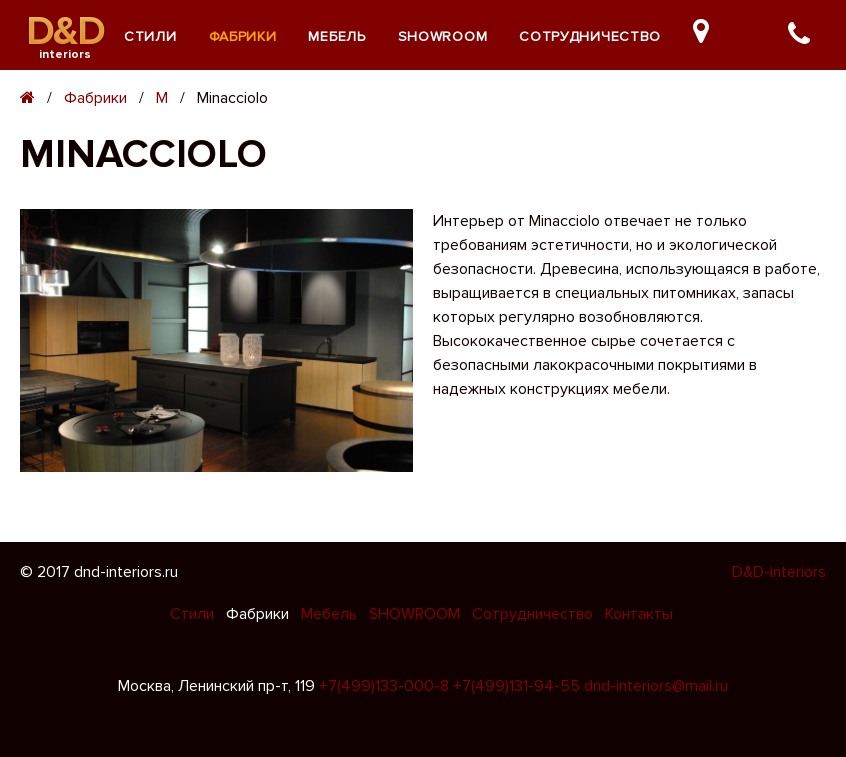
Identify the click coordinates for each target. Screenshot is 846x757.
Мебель (336, 36)
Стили (150, 36)
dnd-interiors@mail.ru (656, 686)
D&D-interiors (779, 572)
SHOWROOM (443, 36)
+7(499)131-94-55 (516, 686)
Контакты (639, 614)
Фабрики (243, 36)
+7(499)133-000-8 (384, 686)
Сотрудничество (590, 36)
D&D (65, 31)
